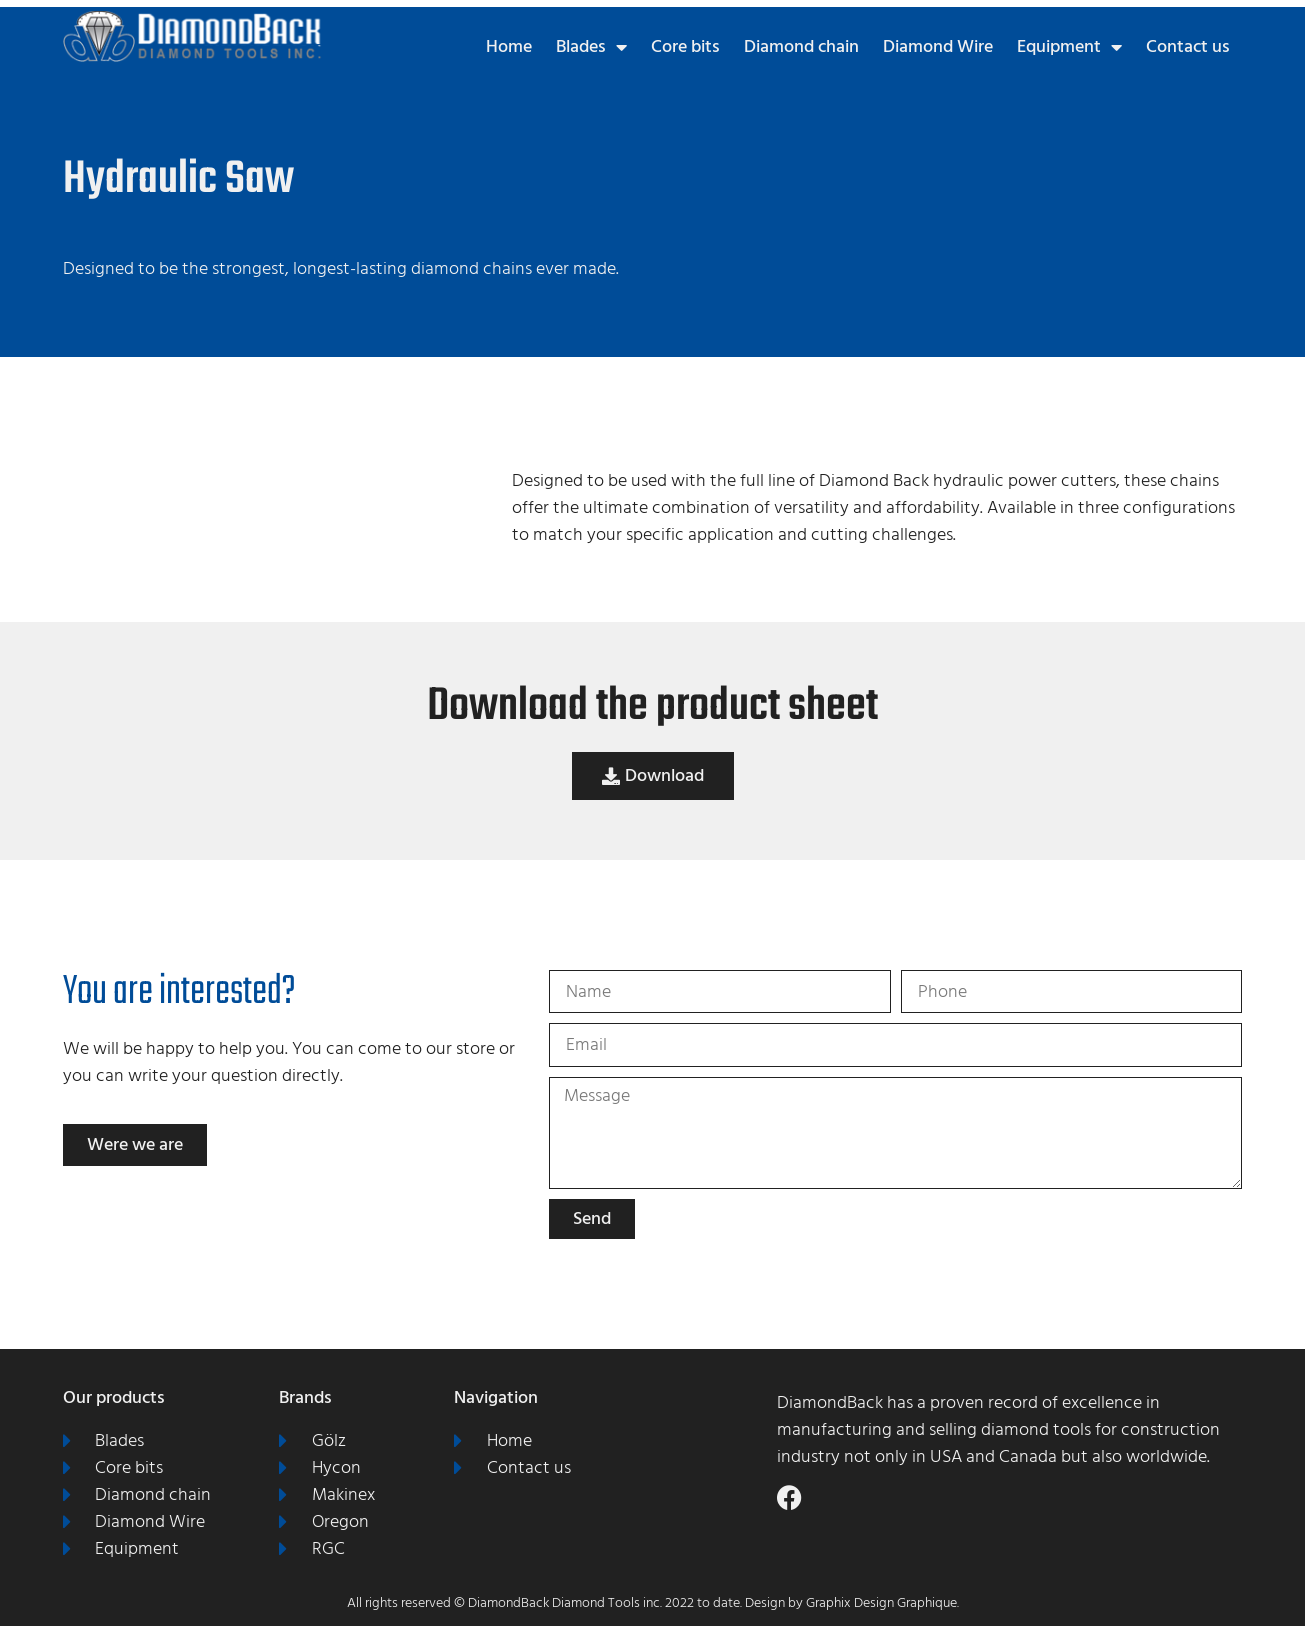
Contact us (1188, 46)
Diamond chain (801, 46)
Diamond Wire (938, 46)
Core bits (685, 46)
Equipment (1069, 47)
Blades (591, 47)
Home (509, 46)
